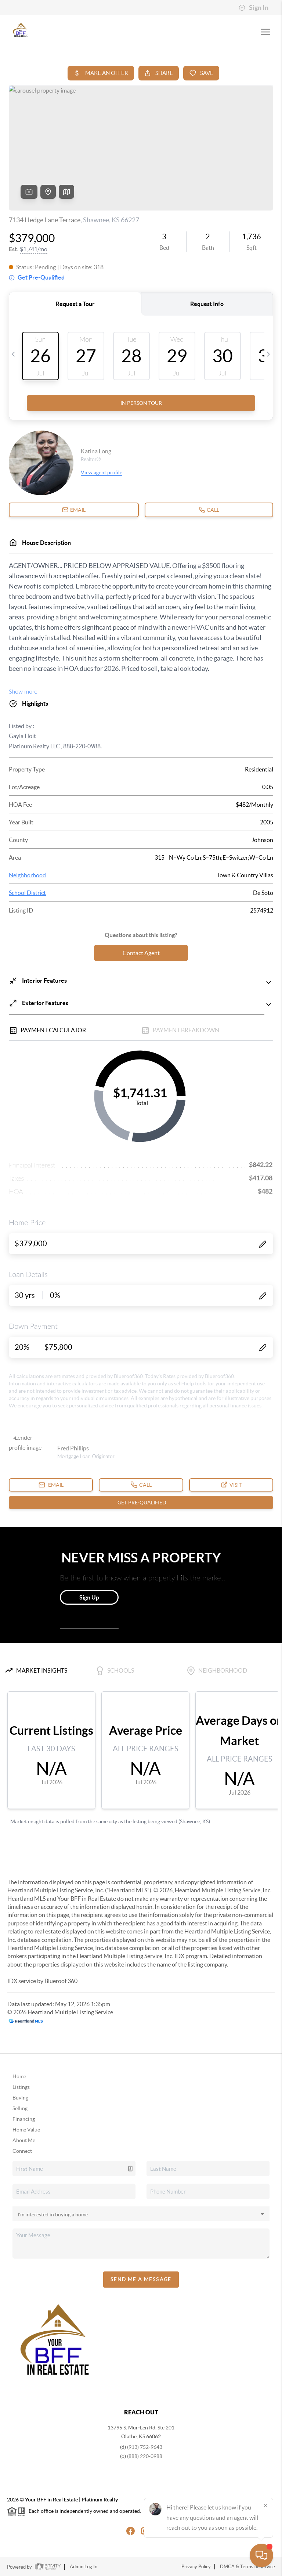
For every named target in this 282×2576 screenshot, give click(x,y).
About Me (23, 2140)
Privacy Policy (196, 2566)
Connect (22, 2151)
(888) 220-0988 (144, 2456)
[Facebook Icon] (126, 2530)
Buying (20, 2098)
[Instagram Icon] (141, 2530)
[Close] (265, 2505)
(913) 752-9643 (144, 2447)
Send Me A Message (141, 2279)
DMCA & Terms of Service (247, 2566)
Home (19, 2076)
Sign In (253, 7)
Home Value (26, 2130)
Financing (23, 2119)
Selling (20, 2108)
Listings (21, 2087)
